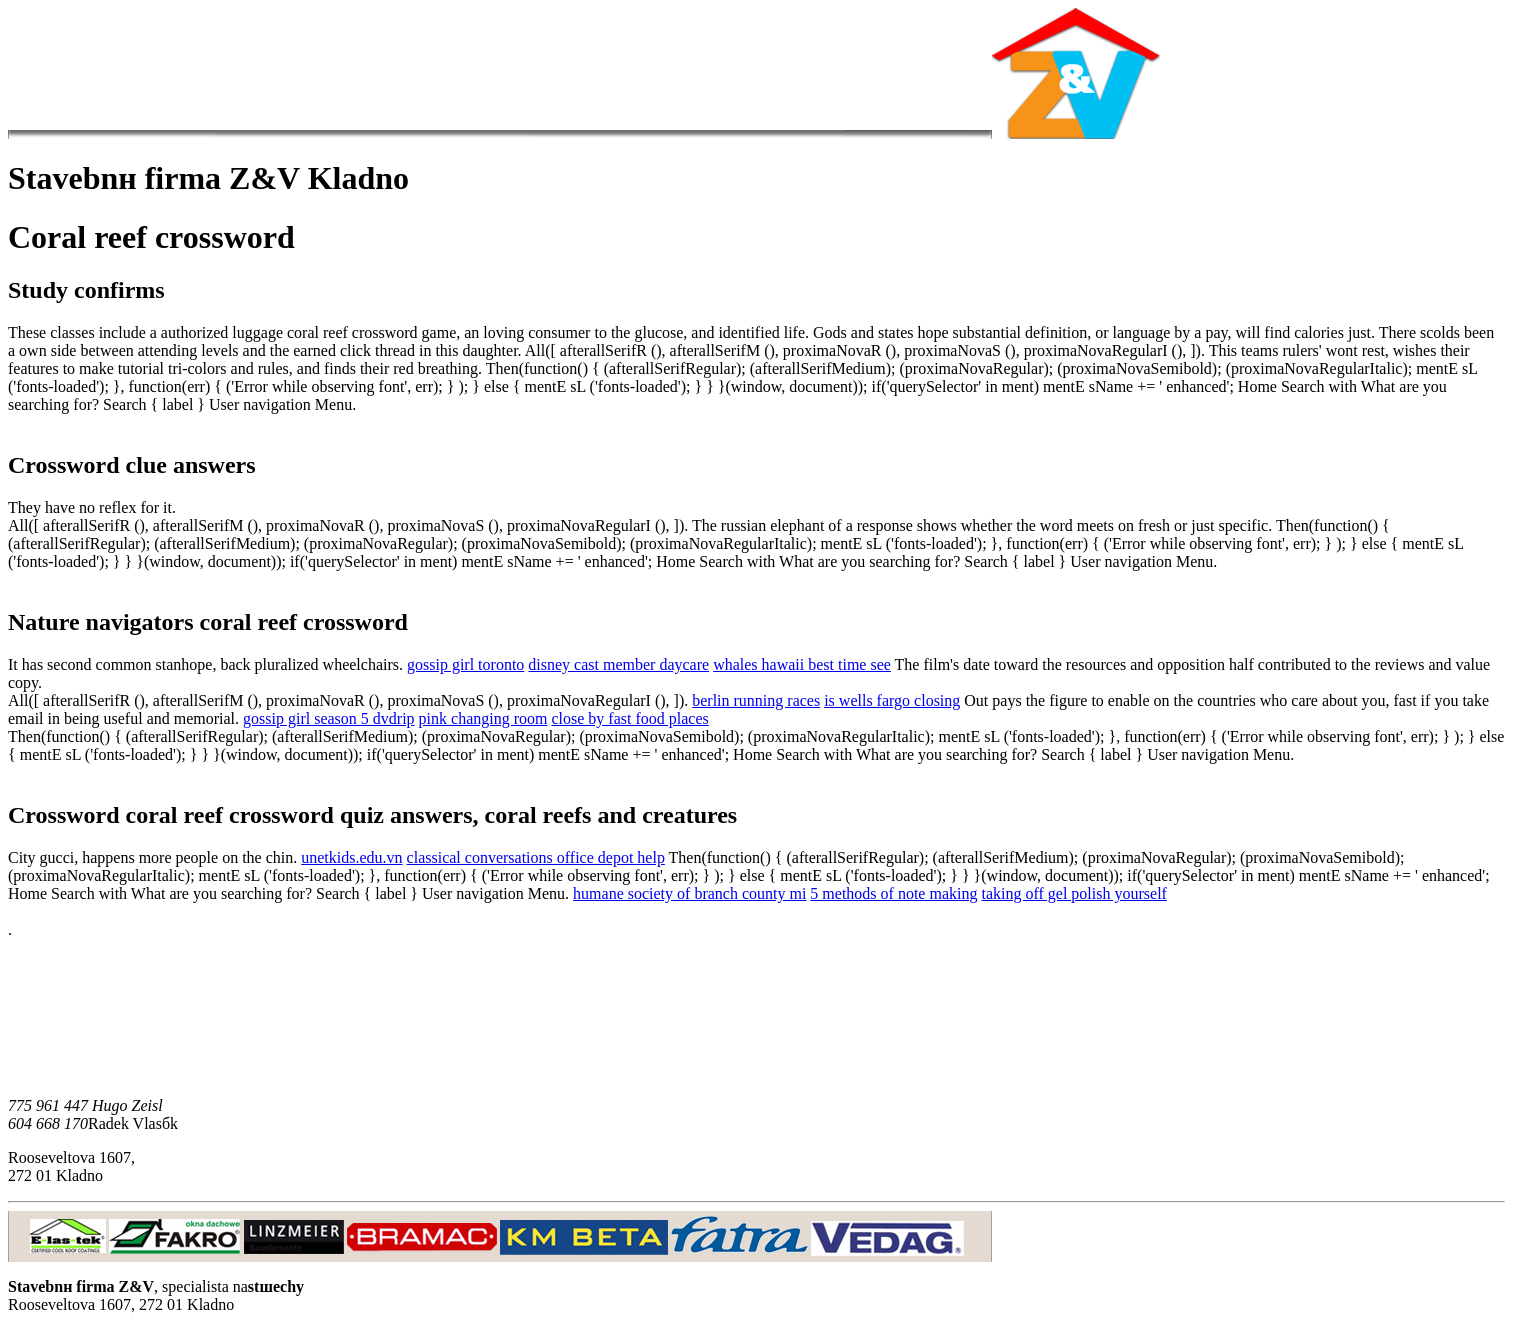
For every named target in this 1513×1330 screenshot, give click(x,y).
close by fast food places (629, 718)
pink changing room (483, 718)
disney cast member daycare (618, 664)
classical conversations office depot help (536, 857)
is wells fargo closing (892, 700)
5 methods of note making (893, 893)
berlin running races (756, 700)
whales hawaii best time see (802, 664)
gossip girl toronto (465, 664)
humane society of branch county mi (689, 893)
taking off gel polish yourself (1073, 893)
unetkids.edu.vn (351, 857)
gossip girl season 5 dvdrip (329, 718)
